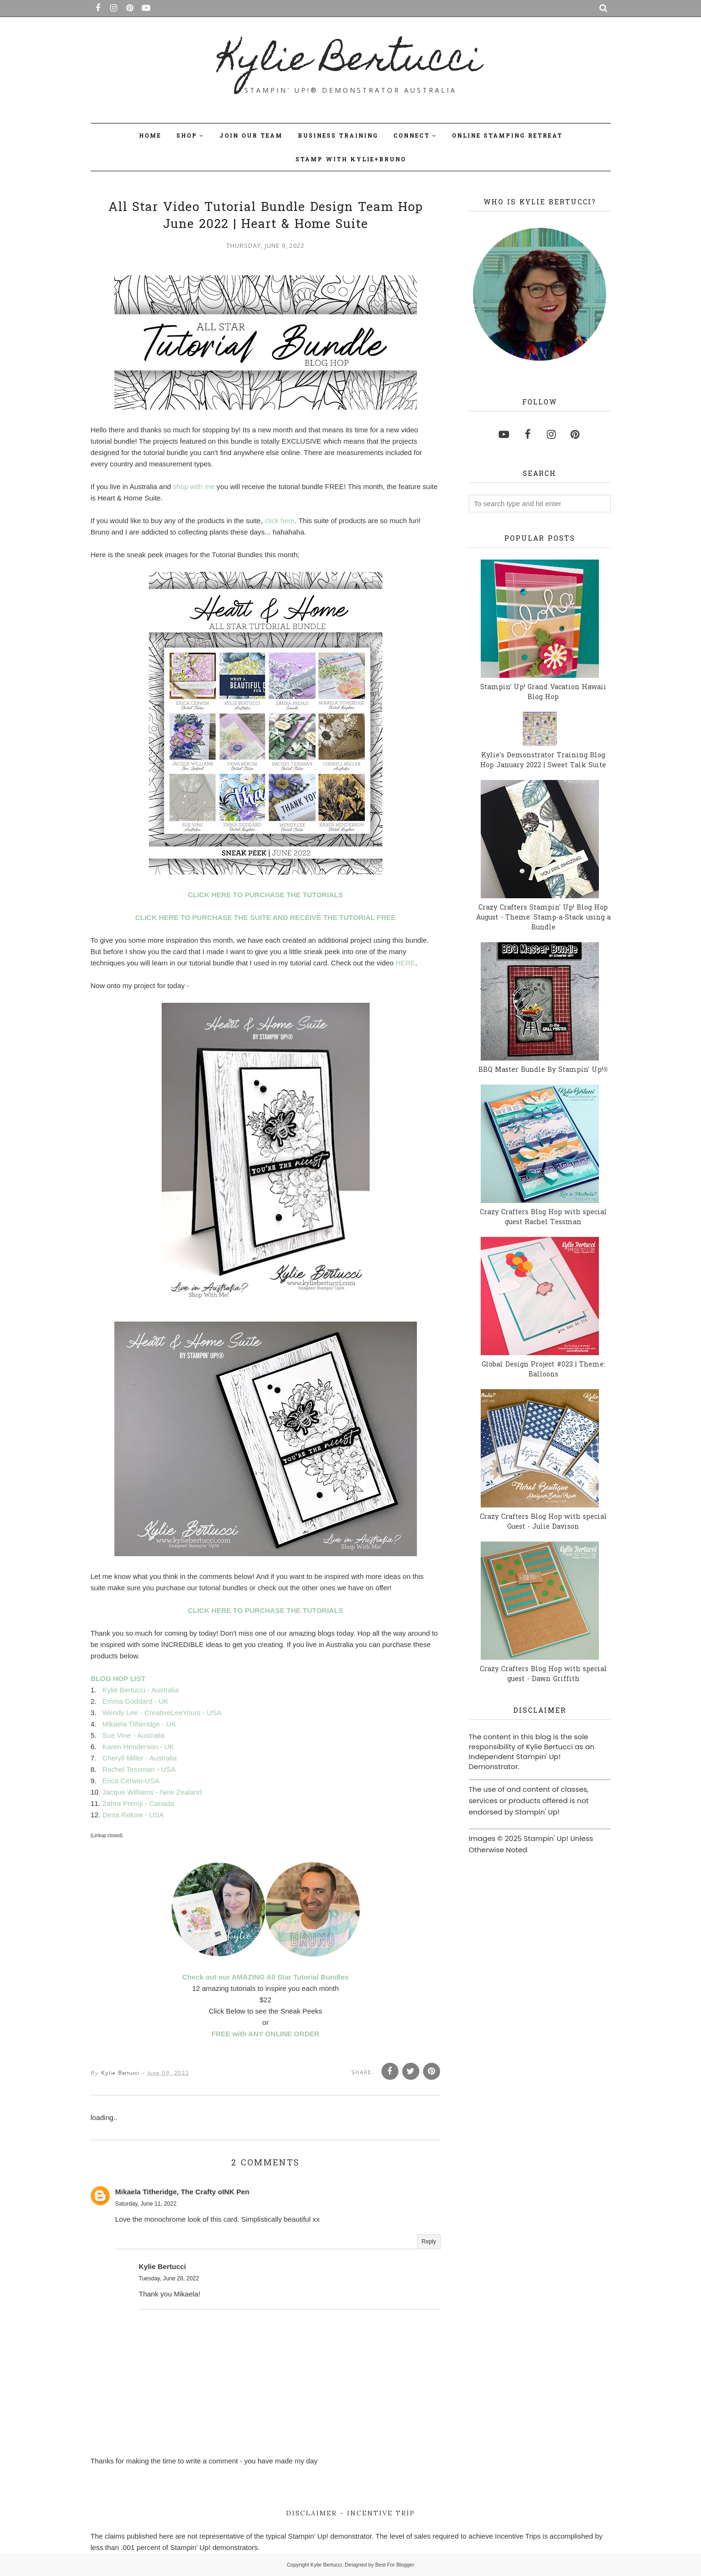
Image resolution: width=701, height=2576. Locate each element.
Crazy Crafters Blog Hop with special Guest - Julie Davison (543, 1522)
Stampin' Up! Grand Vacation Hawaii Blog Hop (543, 692)
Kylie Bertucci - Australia (141, 1690)
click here (279, 521)
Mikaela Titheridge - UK (139, 1724)
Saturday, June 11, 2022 (146, 2203)
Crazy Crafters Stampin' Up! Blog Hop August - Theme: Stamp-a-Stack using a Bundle (543, 918)
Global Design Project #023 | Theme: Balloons (543, 1370)
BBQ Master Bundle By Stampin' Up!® (543, 1070)
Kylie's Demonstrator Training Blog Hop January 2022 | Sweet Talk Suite (543, 761)
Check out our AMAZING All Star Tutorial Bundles (265, 1977)
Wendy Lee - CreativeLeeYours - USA (162, 1713)
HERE (405, 963)
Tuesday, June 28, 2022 (169, 2278)
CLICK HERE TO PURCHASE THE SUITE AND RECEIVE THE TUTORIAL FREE (265, 917)
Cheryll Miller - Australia (140, 1758)
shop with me (194, 486)
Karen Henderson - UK (138, 1747)
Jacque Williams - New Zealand (152, 1792)
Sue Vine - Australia (133, 1735)
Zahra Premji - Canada (138, 1803)
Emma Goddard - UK (136, 1701)
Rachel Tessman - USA (139, 1769)
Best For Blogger (395, 2564)
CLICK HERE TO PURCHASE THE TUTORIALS (265, 895)
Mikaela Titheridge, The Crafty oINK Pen (182, 2192)
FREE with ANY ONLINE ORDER (265, 2034)
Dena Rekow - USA (133, 1815)
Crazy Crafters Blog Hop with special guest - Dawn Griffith (543, 1674)
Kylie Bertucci (350, 61)
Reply (429, 2241)
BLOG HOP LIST (118, 1678)
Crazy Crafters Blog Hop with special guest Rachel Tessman (543, 1217)
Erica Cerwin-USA (131, 1781)
